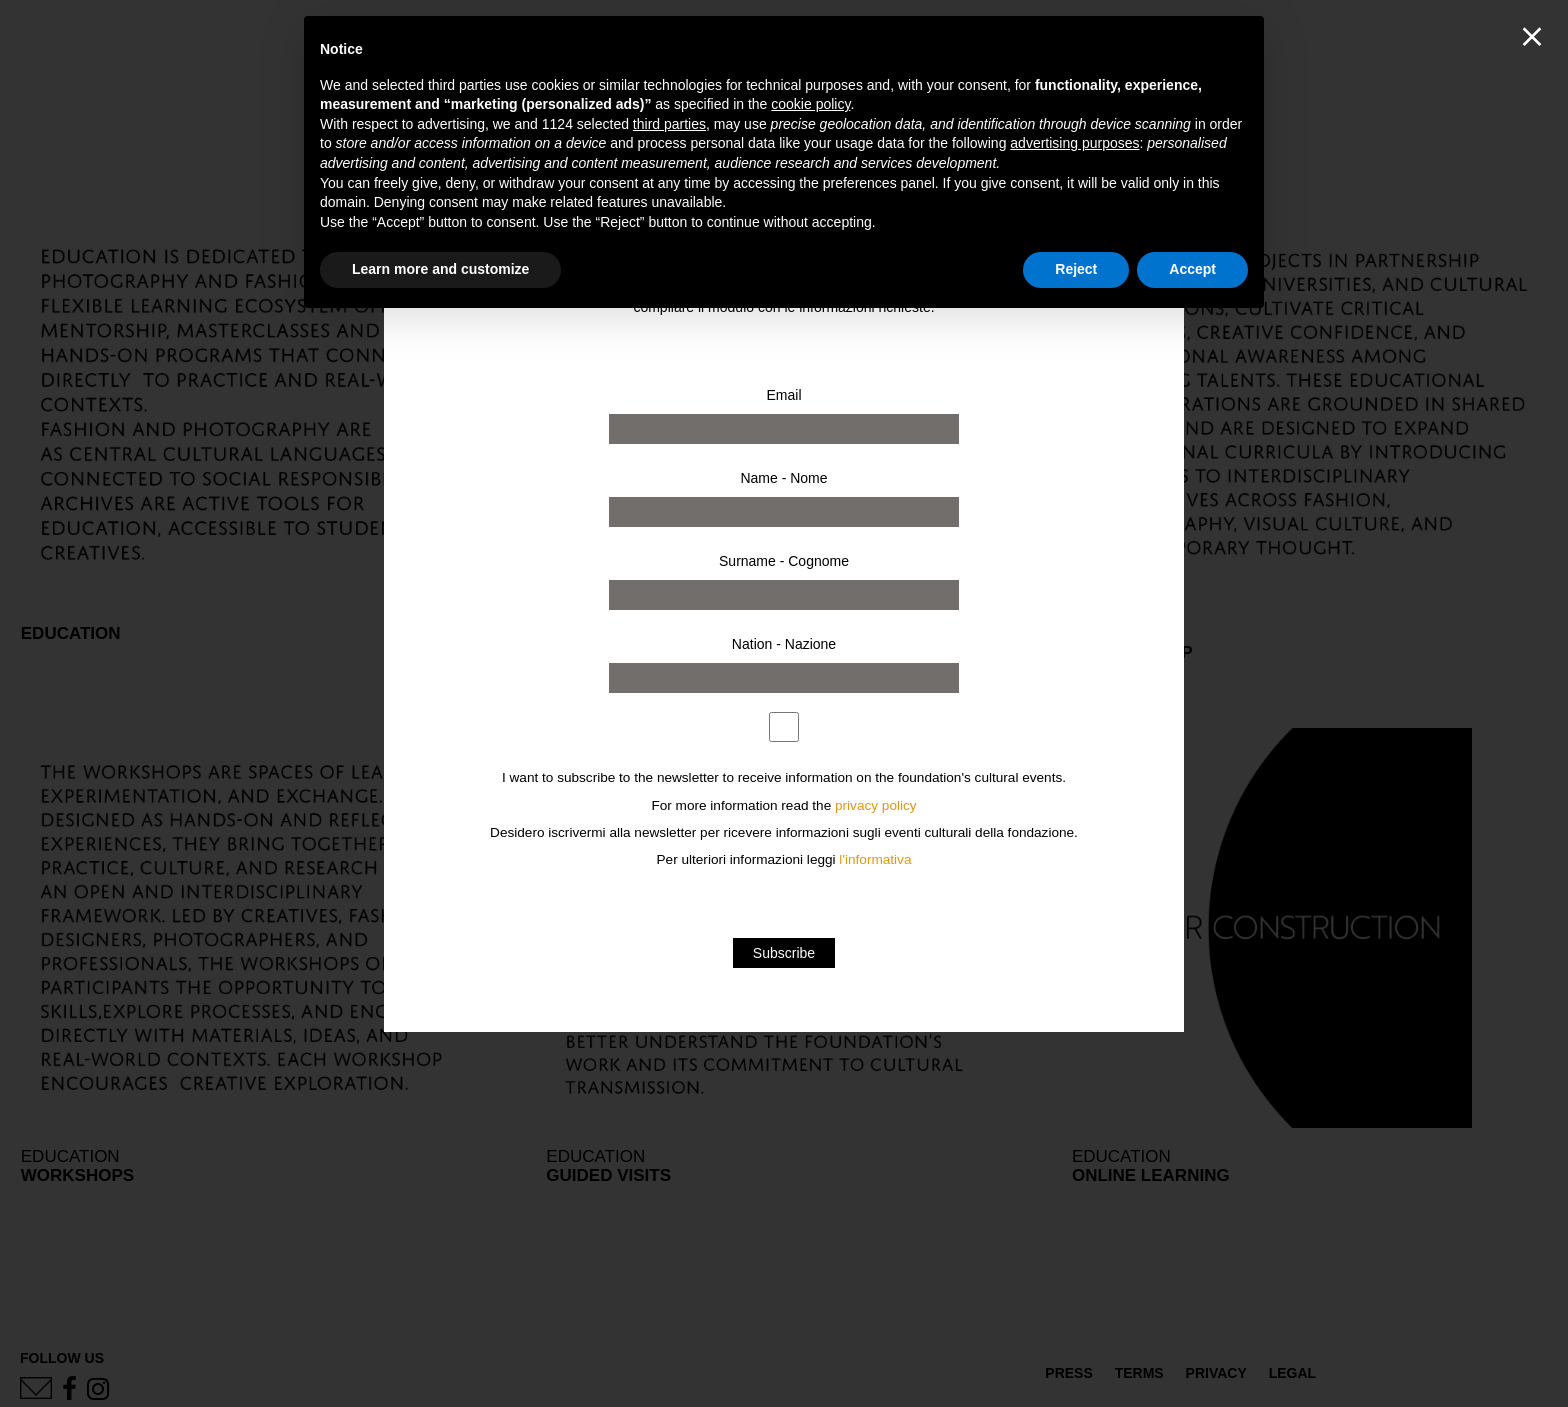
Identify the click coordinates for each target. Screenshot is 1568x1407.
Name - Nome (783, 478)
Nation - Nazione (784, 644)
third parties (669, 124)
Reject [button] (1076, 269)
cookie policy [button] (810, 104)
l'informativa (875, 859)
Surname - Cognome (784, 561)
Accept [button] (1192, 269)
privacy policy (876, 805)
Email (783, 395)
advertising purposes (1074, 143)
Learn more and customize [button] (440, 269)
